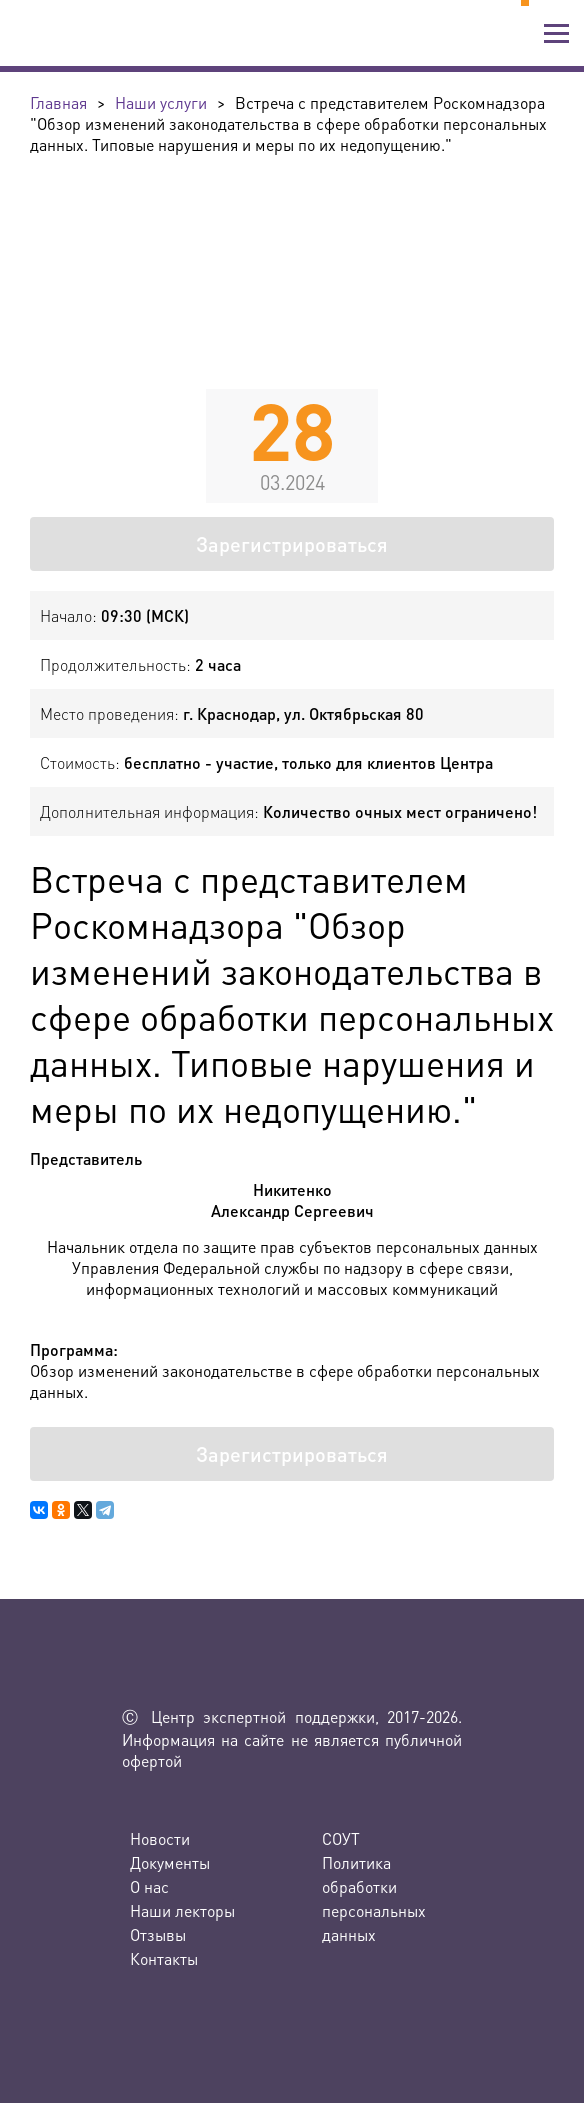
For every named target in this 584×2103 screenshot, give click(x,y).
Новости (160, 1838)
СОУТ (341, 1838)
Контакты (164, 1958)
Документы (170, 1862)
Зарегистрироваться (292, 544)
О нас (149, 1886)
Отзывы (158, 1934)
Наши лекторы (182, 1910)
